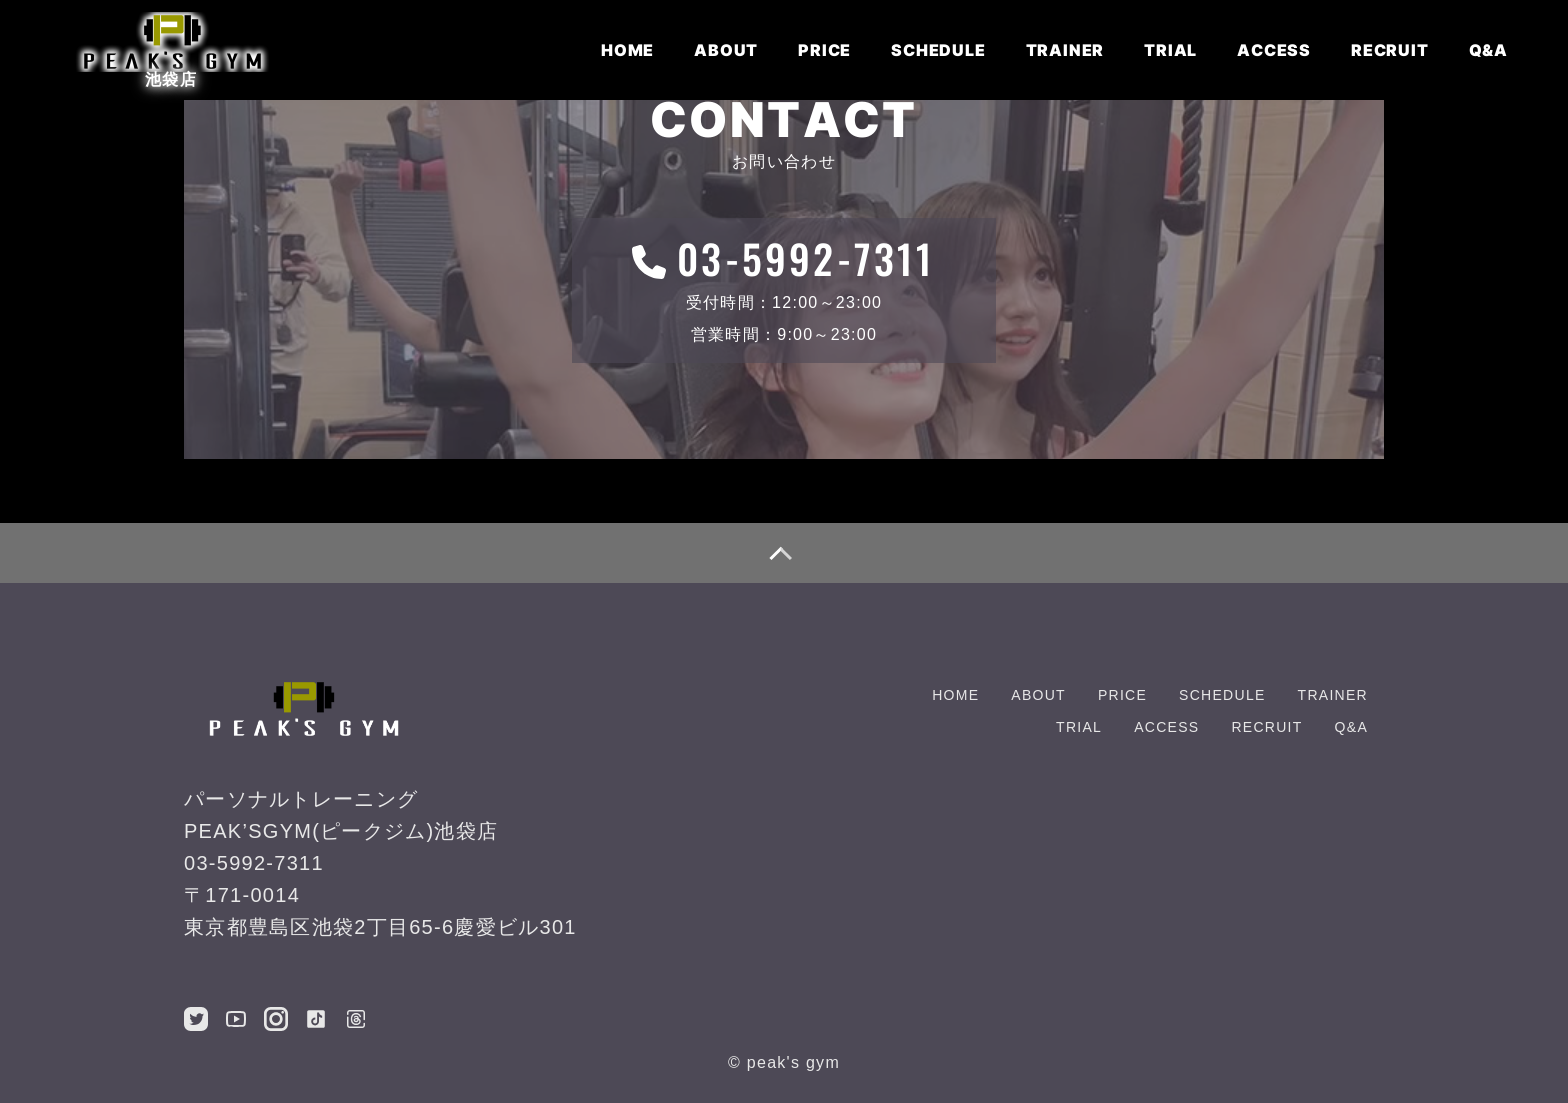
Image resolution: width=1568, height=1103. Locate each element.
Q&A (1488, 50)
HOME (627, 50)
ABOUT (726, 50)
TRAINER (1065, 50)
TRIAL (1170, 50)
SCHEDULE (938, 50)
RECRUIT (1390, 50)
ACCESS (1274, 50)
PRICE (824, 50)
